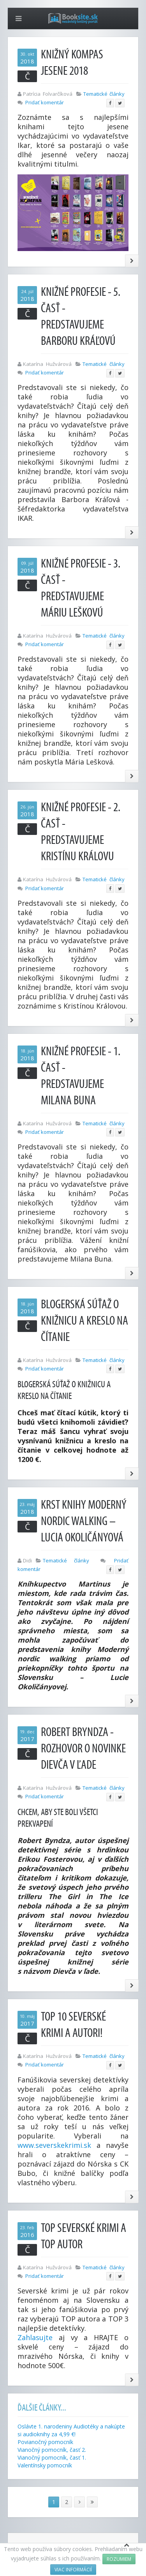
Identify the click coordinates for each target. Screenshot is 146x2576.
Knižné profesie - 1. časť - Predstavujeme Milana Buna (80, 1076)
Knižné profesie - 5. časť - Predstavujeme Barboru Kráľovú (80, 316)
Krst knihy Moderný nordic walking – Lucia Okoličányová (84, 1521)
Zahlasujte (35, 2337)
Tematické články (104, 93)
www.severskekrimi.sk (54, 2145)
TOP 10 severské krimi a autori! (73, 2025)
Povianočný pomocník (45, 2442)
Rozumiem (119, 2559)
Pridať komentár (44, 102)
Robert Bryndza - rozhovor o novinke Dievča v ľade (83, 1748)
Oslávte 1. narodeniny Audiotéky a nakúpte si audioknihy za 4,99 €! (71, 2430)
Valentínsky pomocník (45, 2465)
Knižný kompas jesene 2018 (72, 62)
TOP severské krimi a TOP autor (83, 2236)
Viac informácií (73, 2569)
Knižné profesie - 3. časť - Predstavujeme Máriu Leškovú (80, 588)
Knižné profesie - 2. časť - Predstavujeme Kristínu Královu (80, 832)
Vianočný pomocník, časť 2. (52, 2449)
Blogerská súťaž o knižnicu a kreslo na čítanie (84, 1321)
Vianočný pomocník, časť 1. (52, 2457)
